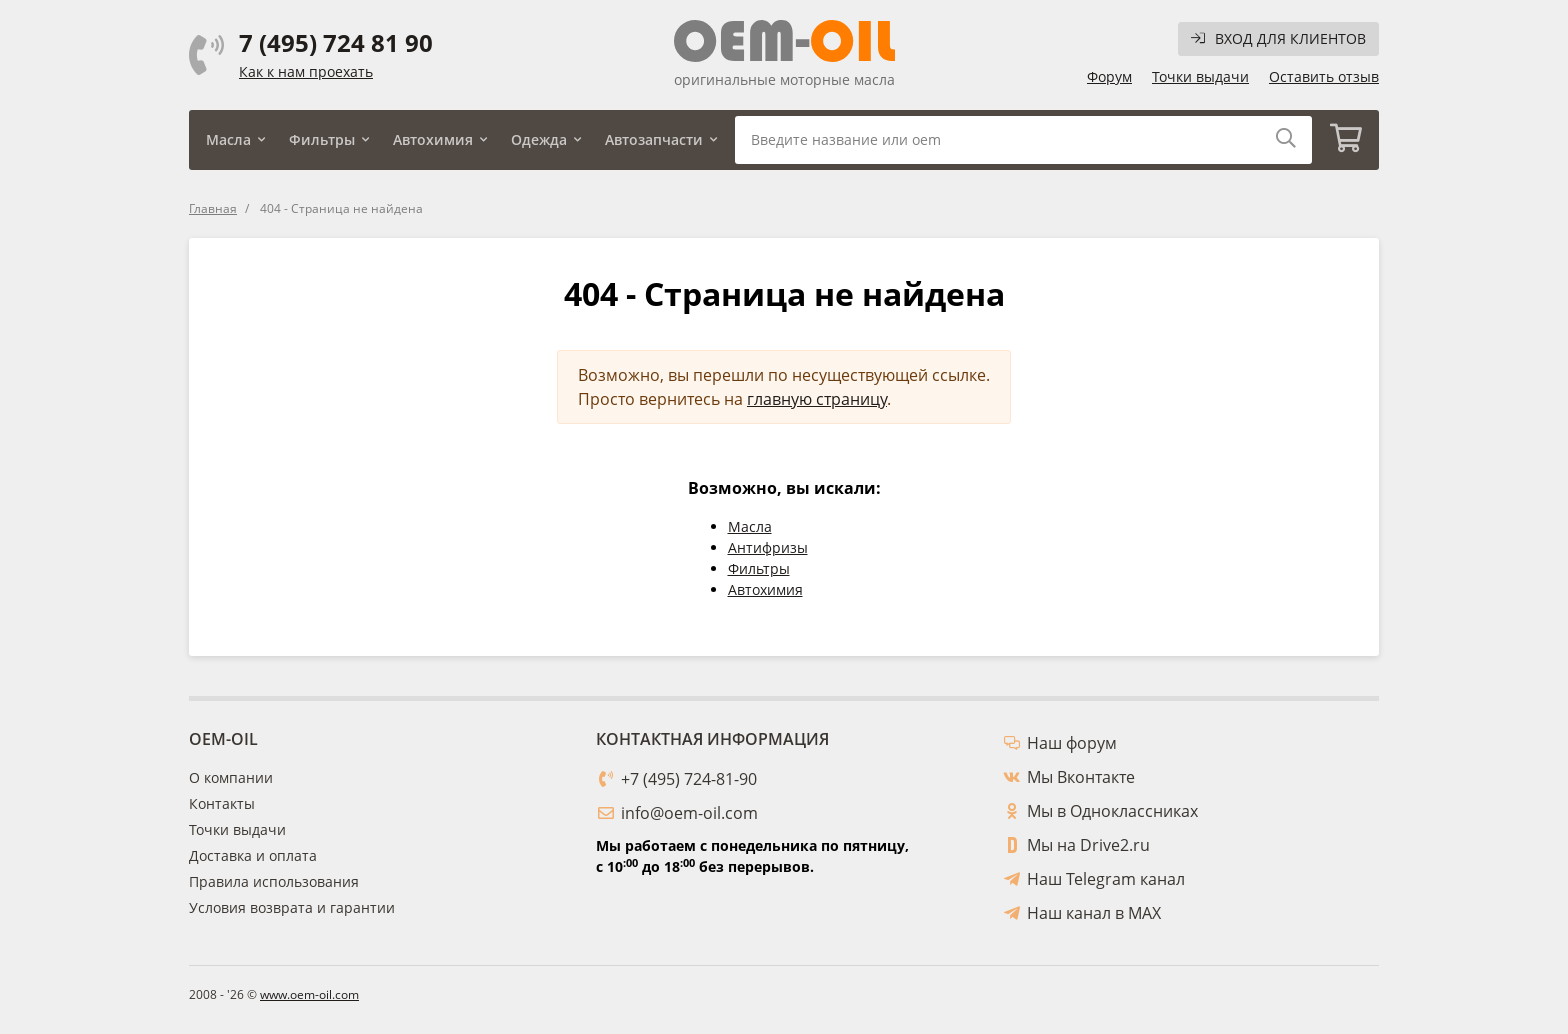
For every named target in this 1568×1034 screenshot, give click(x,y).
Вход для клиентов (1278, 38)
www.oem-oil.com (309, 994)
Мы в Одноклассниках (1112, 811)
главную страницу (817, 399)
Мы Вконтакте (1081, 777)
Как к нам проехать (306, 71)
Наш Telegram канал (1106, 879)
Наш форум (1072, 743)
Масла (228, 139)
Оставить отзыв (1324, 76)
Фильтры (322, 139)
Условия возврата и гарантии (292, 907)
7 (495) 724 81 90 (336, 43)
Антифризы (768, 547)
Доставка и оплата (253, 855)
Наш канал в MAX (1094, 913)
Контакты (222, 803)
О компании (231, 777)
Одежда (539, 139)
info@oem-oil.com (689, 813)
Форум (1109, 76)
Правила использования (274, 881)
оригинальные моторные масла (784, 79)
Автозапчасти (654, 139)
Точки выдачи (1200, 76)
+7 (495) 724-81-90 (689, 779)
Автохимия (433, 139)
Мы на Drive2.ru (1088, 845)
